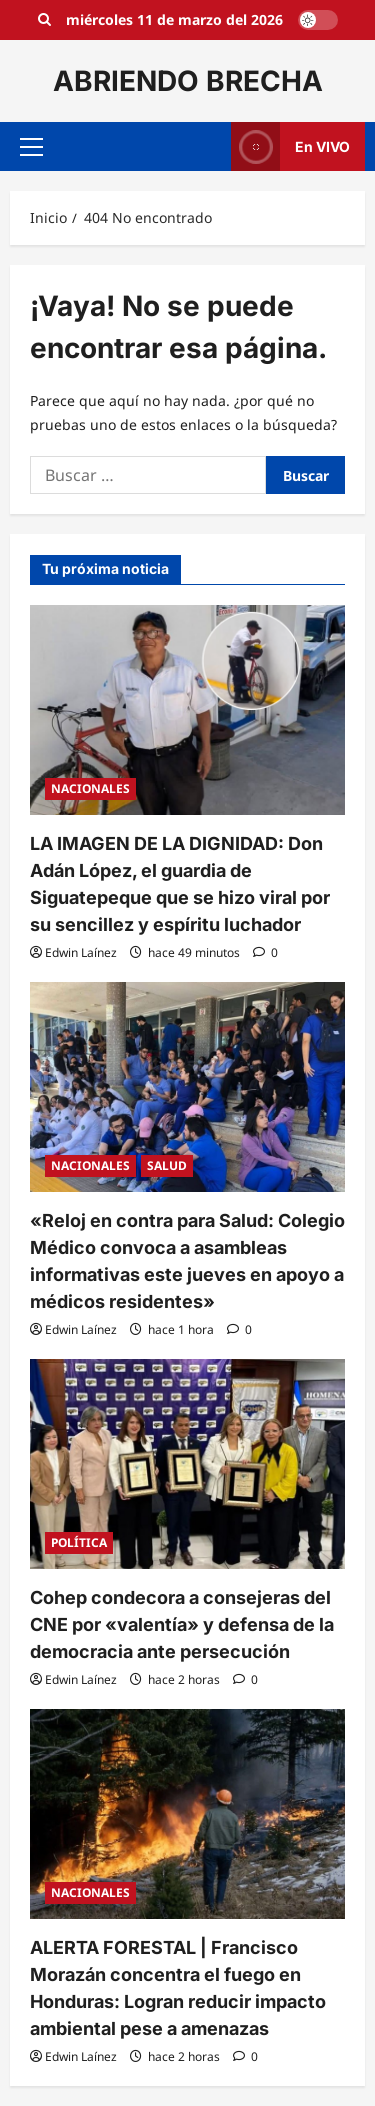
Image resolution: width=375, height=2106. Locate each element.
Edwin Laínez (81, 952)
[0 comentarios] (265, 952)
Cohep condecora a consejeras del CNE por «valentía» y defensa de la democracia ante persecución (182, 1624)
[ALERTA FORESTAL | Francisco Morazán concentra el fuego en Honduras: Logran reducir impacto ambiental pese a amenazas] (187, 1814)
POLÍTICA (79, 1542)
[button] (31, 147)
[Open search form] (44, 20)
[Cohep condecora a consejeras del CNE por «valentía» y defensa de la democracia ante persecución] (187, 1464)
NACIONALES (90, 788)
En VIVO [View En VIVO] (290, 146)
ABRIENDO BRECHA (188, 81)
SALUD (167, 1165)
